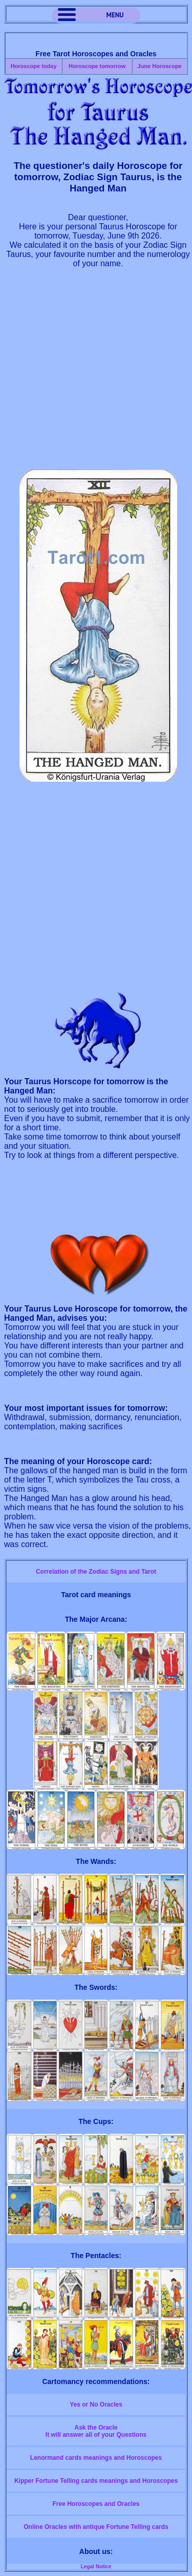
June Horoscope (160, 66)
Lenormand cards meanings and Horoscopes (96, 2457)
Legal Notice (96, 2566)
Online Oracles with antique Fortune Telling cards (96, 2526)
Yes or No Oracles (96, 2404)
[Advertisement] (96, 373)
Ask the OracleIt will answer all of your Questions (96, 2431)
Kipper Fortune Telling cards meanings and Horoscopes (96, 2480)
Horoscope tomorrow (97, 66)
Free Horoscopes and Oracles (95, 2503)
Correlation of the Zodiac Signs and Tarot (96, 1571)
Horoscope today (34, 66)
